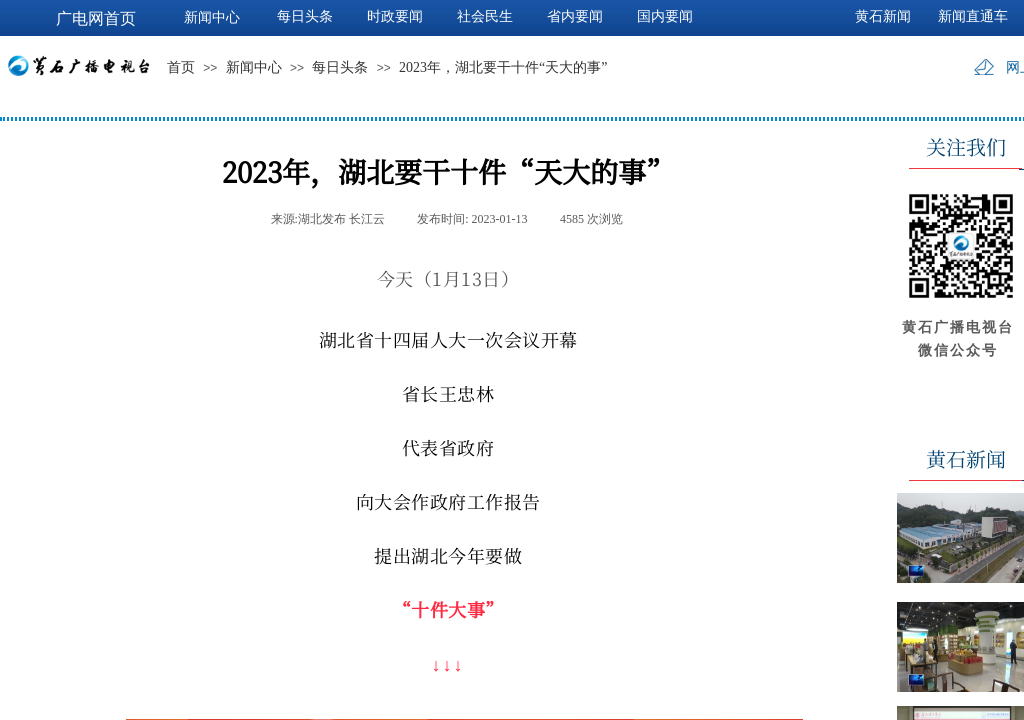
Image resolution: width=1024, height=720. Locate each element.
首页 (181, 67)
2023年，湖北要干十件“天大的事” (503, 67)
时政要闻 (395, 16)
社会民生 (485, 16)
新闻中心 (254, 67)
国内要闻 (665, 16)
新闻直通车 (973, 16)
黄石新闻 (883, 16)
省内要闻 (575, 16)
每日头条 (340, 67)
